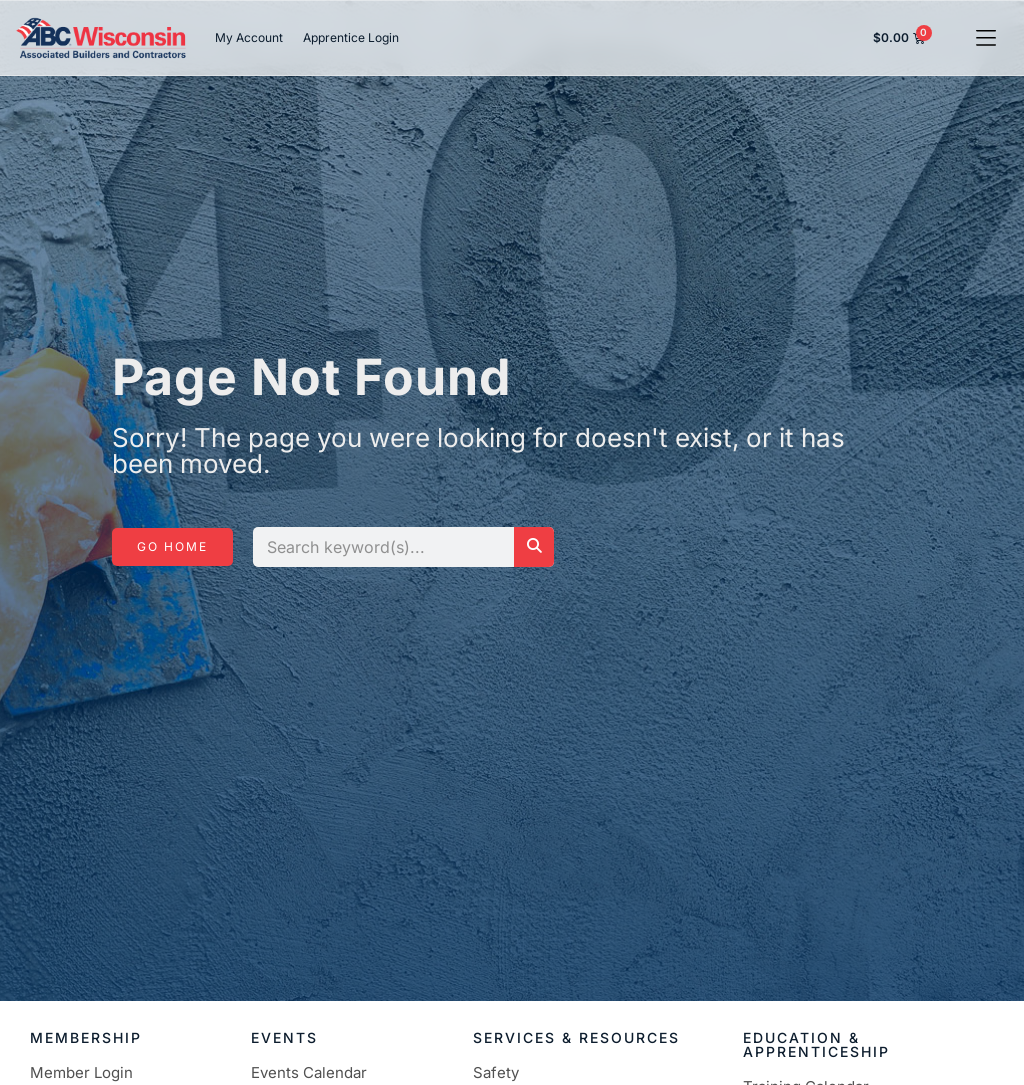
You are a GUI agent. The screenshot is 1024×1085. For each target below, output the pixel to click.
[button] (986, 37)
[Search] (534, 547)
